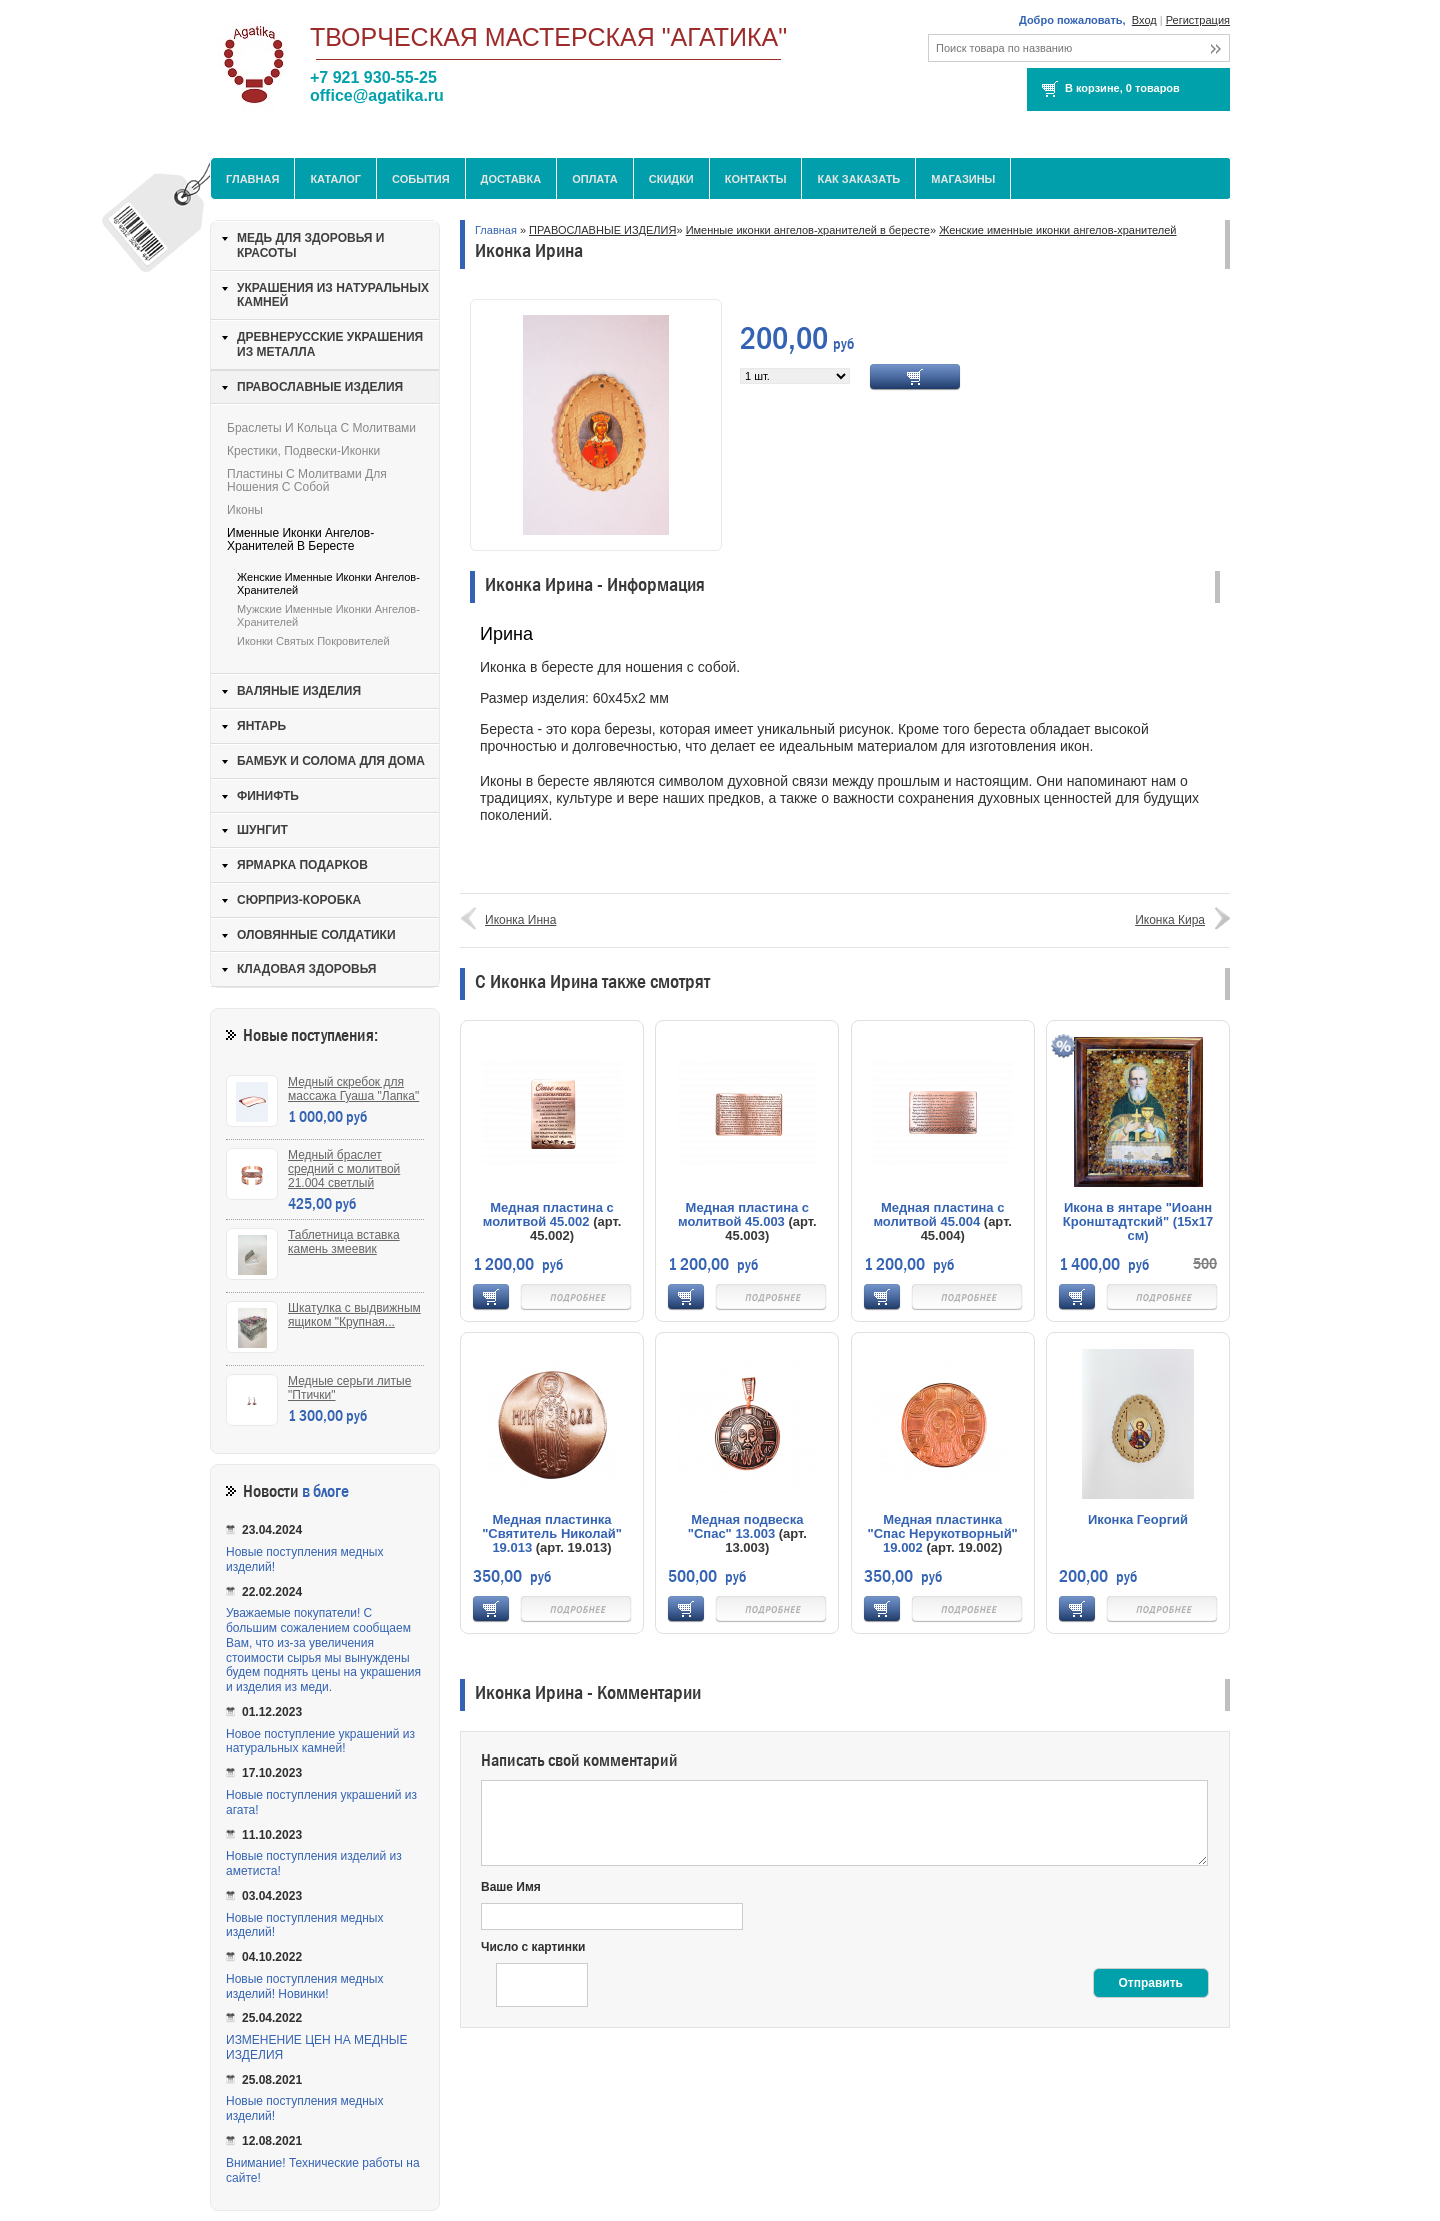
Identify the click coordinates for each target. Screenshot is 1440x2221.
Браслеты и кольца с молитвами (321, 428)
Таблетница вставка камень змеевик (344, 1242)
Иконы (245, 510)
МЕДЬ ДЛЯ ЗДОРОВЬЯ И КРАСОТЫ (310, 245)
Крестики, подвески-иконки (303, 451)
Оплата (595, 179)
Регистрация (1198, 20)
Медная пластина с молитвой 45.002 (548, 1214)
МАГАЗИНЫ (963, 179)
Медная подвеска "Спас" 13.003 (746, 1526)
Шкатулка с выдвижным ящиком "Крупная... (354, 1315)
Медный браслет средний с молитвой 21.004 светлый (344, 1169)
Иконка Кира (1170, 920)
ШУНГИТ (262, 830)
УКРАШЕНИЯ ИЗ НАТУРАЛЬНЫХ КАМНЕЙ (333, 295)
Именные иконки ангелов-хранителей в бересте (808, 230)
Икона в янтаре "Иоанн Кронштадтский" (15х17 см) (1138, 1221)
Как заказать (858, 179)
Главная (252, 179)
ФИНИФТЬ (268, 796)
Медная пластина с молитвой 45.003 (743, 1214)
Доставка (511, 179)
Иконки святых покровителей (313, 641)
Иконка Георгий (1138, 1519)
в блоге (325, 1491)
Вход (1144, 20)
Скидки (671, 179)
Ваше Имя (511, 1887)
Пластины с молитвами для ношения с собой (307, 480)
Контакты (756, 179)
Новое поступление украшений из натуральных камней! (320, 1741)
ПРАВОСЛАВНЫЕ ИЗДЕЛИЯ (602, 230)
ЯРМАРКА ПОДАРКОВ (302, 865)
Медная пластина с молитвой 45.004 (938, 1214)
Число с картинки (533, 1947)
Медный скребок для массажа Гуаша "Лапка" (353, 1089)
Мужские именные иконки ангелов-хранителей (328, 615)
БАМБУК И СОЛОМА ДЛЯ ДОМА (331, 761)
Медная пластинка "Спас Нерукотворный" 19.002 (943, 1533)
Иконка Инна (520, 920)
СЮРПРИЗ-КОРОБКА (299, 900)
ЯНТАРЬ (261, 726)
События (420, 179)
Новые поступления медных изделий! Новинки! (304, 1986)
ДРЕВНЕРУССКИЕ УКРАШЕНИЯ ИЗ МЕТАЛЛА (330, 344)
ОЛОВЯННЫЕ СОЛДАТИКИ (316, 935)
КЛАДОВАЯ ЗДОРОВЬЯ (306, 969)
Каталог (335, 179)
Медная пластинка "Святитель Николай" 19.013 (552, 1533)
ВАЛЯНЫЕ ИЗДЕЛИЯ (299, 691)
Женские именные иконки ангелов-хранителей (1057, 230)
